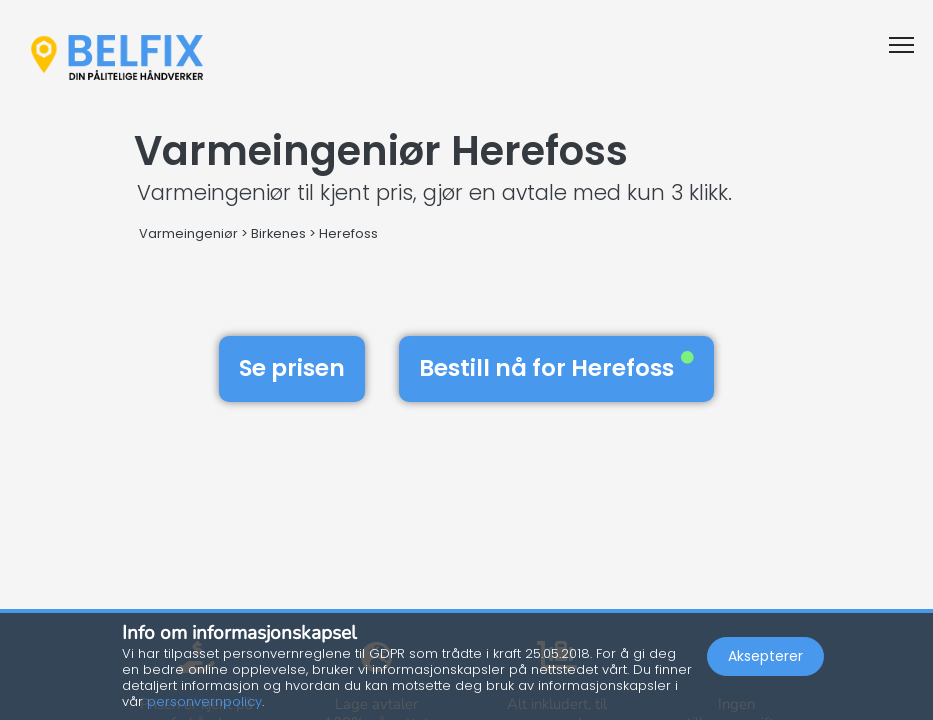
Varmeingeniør (188, 233)
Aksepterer (765, 656)
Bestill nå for (556, 368)
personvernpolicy (204, 701)
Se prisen (292, 368)
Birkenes (278, 233)
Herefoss (348, 233)
